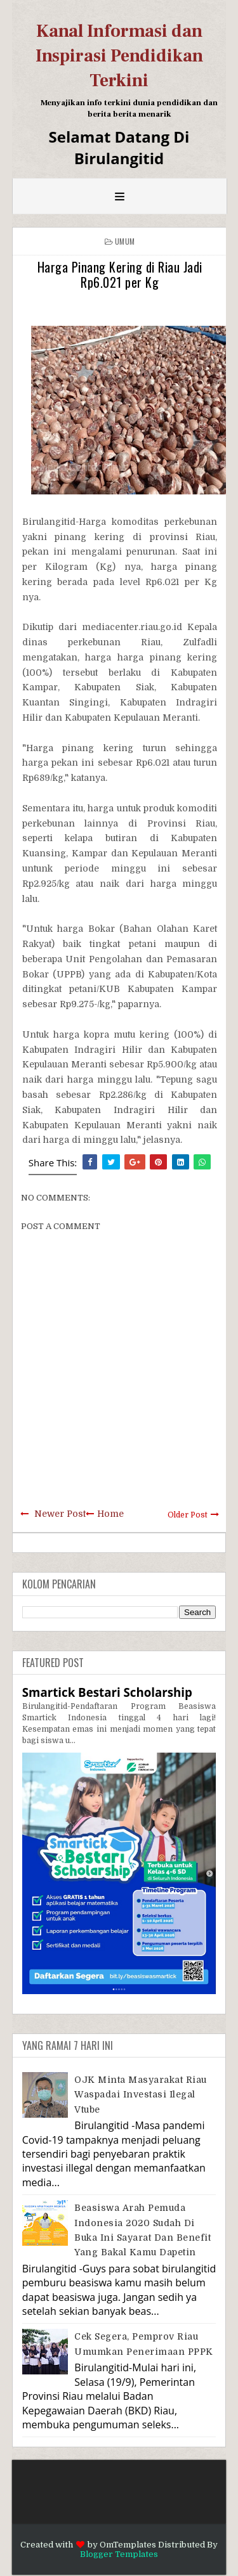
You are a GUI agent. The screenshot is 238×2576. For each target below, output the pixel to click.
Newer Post (60, 1514)
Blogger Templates (119, 2554)
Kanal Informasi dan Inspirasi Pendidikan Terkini (119, 56)
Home (110, 1514)
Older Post (188, 1514)
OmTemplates (128, 2544)
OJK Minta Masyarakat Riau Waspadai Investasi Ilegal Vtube (140, 2095)
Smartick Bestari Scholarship (107, 1692)
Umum (125, 241)
